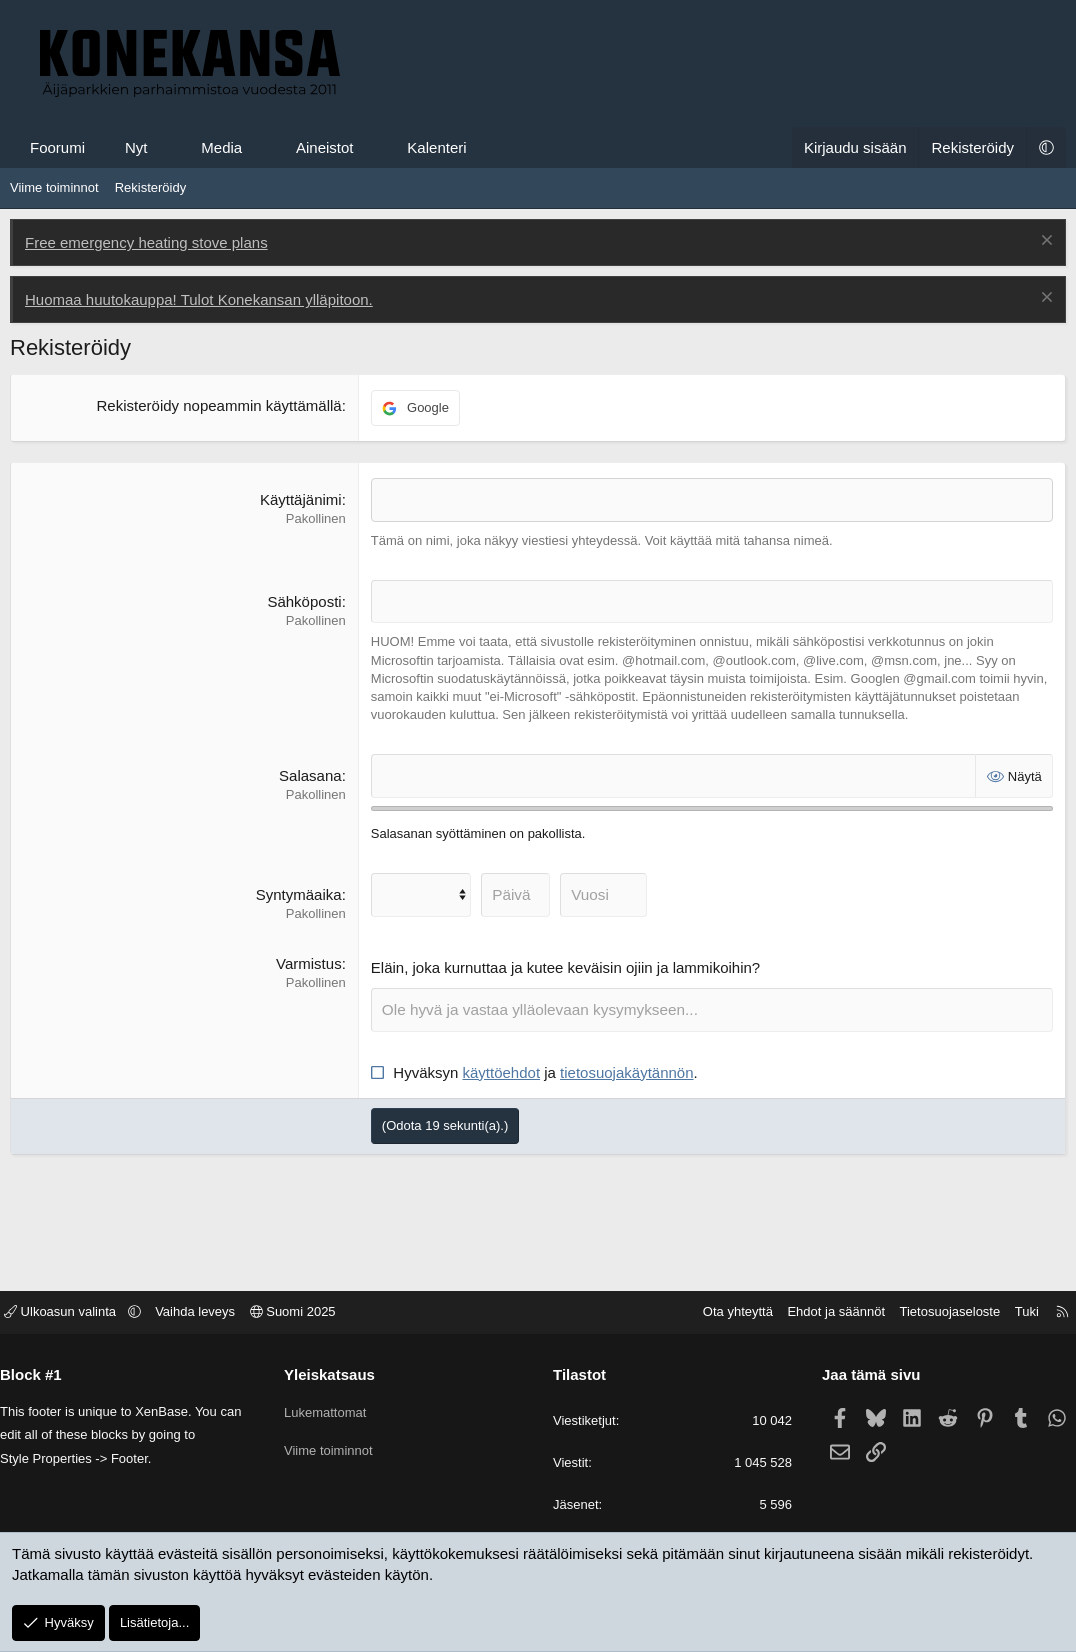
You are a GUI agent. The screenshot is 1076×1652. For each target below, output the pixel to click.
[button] (165, 147)
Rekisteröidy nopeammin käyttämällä (219, 405)
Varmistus (309, 962)
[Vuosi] (600, 893)
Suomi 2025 (308, 1313)
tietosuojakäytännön (626, 1070)
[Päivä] (513, 893)
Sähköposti (304, 601)
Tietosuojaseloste (935, 1313)
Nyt (136, 147)
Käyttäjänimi (301, 499)
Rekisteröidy (151, 187)
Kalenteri (436, 147)
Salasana (310, 774)
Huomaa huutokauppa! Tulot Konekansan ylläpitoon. (199, 299)
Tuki (1012, 1313)
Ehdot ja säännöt (821, 1313)
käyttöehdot (502, 1070)
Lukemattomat (333, 1409)
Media (221, 147)
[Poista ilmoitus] (1044, 242)
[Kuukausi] (420, 893)
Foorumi (57, 147)
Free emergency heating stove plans (146, 242)
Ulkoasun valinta (77, 1313)
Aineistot (325, 147)
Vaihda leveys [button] (210, 1313)
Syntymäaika (299, 893)
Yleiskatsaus (337, 1375)
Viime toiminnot (54, 187)
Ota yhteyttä (723, 1313)
